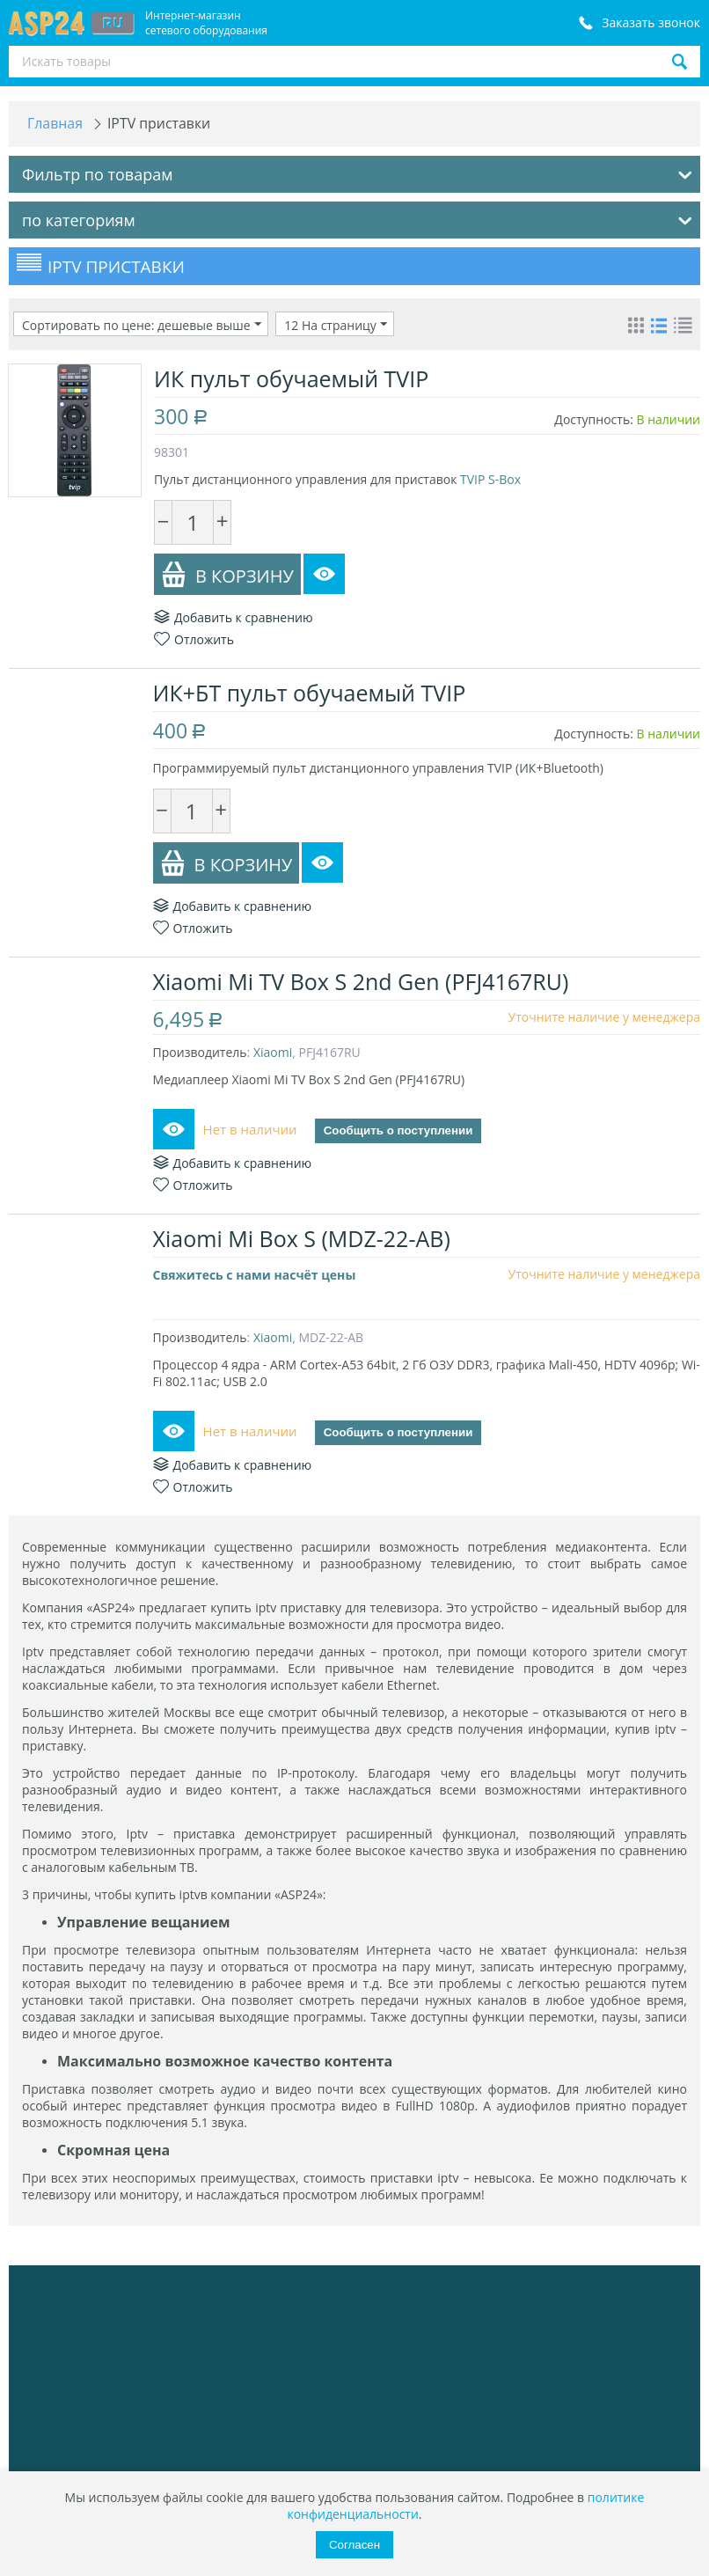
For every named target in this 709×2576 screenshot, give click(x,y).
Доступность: (593, 419)
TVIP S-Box (490, 479)
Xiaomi (273, 1052)
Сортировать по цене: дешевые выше (141, 325)
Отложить (194, 639)
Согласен (354, 2544)
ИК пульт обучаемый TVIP (291, 378)
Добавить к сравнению (233, 617)
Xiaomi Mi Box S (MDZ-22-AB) (302, 1238)
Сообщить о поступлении (399, 1131)
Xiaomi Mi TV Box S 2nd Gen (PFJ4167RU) (362, 981)
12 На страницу (335, 325)
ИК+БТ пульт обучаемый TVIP (310, 693)
